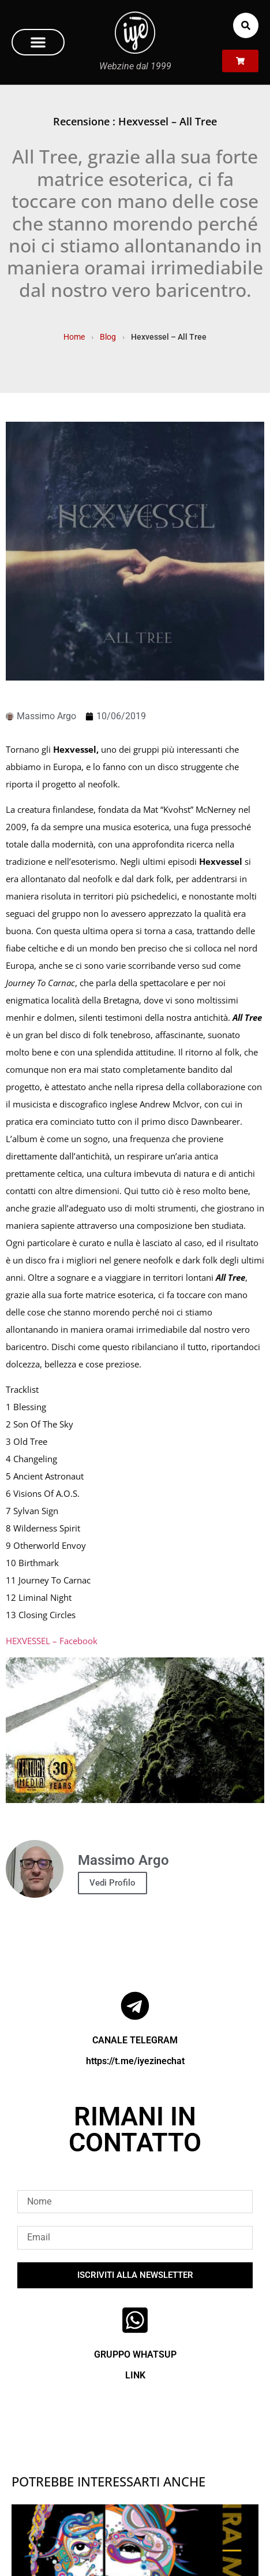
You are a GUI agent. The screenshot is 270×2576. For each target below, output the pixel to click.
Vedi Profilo (112, 1883)
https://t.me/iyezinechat (135, 2060)
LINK (135, 2375)
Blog (108, 336)
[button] (38, 42)
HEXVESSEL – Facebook (51, 1640)
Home (74, 336)
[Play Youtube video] (135, 1730)
